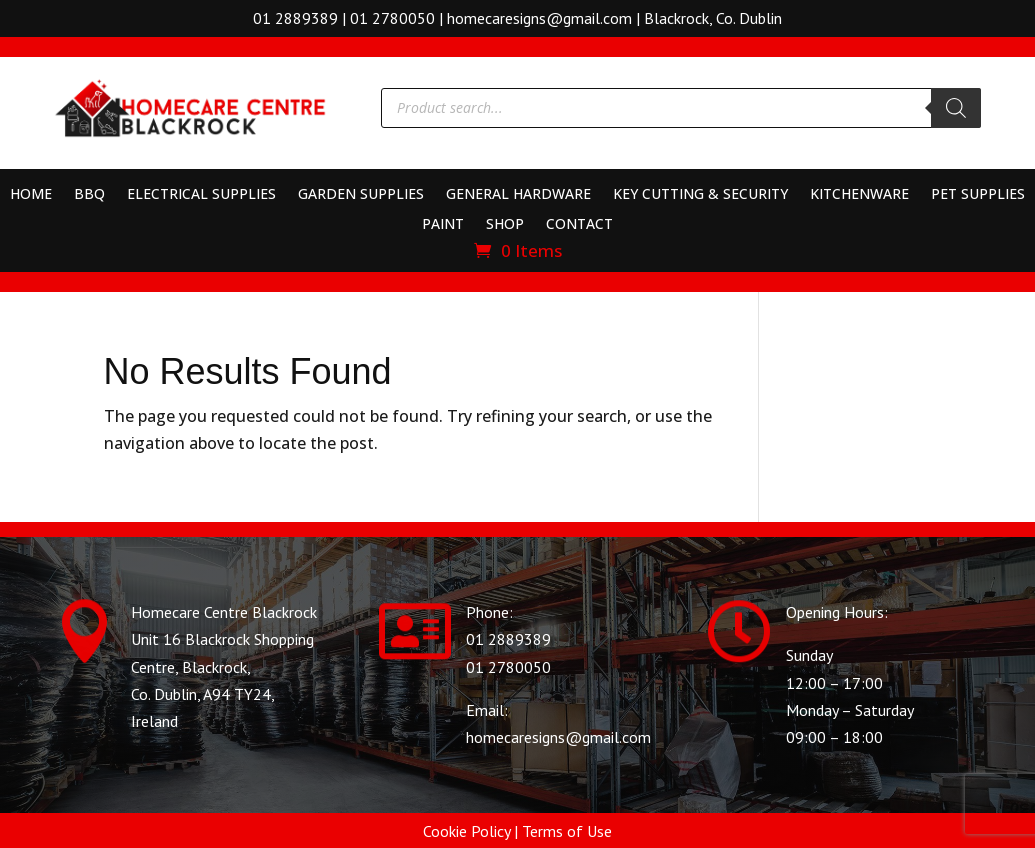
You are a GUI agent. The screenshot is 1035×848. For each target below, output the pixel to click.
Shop (505, 225)
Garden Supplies (361, 195)
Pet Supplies (978, 195)
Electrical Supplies (201, 195)
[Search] (956, 108)
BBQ (89, 195)
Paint (443, 225)
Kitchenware (859, 195)
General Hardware (518, 195)
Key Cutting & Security (700, 195)
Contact (579, 225)
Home (31, 195)
